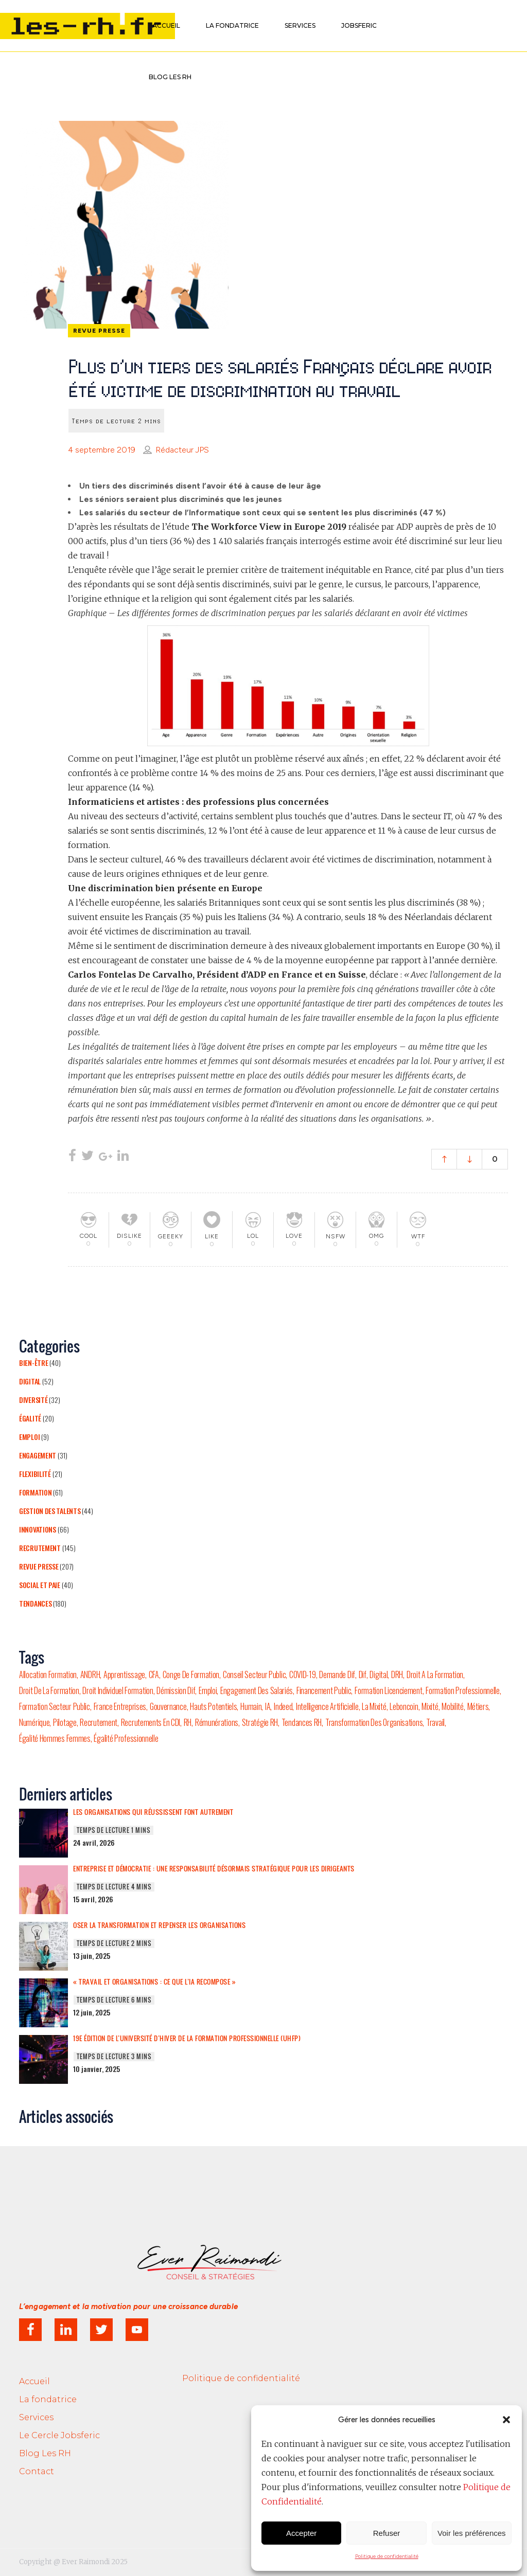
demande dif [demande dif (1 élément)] (337, 1674)
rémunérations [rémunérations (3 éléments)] (216, 1722)
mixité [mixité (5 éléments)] (429, 1706)
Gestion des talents (49, 1510)
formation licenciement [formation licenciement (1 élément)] (388, 1690)
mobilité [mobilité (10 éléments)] (453, 1706)
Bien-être (33, 1362)
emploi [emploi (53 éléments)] (208, 1690)
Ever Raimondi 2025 (95, 2561)
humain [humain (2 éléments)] (250, 1706)
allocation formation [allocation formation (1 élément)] (48, 1674)
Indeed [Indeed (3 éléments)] (283, 1706)
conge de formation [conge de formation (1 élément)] (191, 1674)
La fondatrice (48, 2399)
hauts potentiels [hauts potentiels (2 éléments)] (213, 1706)
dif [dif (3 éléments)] (362, 1674)
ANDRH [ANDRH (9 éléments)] (90, 1674)
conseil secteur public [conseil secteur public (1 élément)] (254, 1674)
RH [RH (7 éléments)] (187, 1722)
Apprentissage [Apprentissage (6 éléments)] (124, 1674)
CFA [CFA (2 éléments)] (154, 1674)
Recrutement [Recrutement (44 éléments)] (98, 1722)
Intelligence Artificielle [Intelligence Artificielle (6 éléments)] (327, 1706)
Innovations (37, 1529)
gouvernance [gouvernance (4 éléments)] (168, 1706)
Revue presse (38, 1566)
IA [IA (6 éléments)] (267, 1706)
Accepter (301, 2533)
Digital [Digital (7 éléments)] (379, 1674)
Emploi (29, 1436)
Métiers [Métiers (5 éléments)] (478, 1706)
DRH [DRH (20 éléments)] (397, 1674)
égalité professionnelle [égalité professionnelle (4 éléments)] (126, 1738)
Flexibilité (35, 1473)
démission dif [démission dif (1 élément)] (175, 1690)
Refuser (386, 2533)
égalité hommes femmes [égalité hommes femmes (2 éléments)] (55, 1738)
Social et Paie (39, 1584)
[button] (506, 2420)
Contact (36, 2471)
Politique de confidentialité (386, 2556)
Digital (30, 1381)
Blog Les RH (45, 2453)
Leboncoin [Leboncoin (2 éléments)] (404, 1706)
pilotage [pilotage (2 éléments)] (65, 1722)
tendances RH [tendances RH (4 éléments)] (302, 1722)
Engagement (37, 1455)
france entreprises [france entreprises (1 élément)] (120, 1706)
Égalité (30, 1418)
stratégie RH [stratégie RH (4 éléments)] (260, 1722)
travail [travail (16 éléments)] (435, 1722)
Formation (35, 1492)
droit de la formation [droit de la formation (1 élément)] (49, 1690)
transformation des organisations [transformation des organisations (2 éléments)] (374, 1722)
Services (36, 2417)
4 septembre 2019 (101, 450)
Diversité (33, 1399)
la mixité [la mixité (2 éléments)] (374, 1706)
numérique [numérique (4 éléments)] (34, 1722)
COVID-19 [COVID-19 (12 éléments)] (302, 1674)
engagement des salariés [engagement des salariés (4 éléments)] (256, 1690)
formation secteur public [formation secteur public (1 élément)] (54, 1706)
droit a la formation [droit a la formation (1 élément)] (435, 1674)
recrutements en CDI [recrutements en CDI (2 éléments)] (150, 1722)
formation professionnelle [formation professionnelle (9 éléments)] (463, 1690)
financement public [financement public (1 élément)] (324, 1690)
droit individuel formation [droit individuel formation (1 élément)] (117, 1690)
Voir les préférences (471, 2533)
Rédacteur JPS (182, 450)
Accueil (34, 2381)
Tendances (35, 1603)
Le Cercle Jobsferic (59, 2435)
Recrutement (40, 1547)
